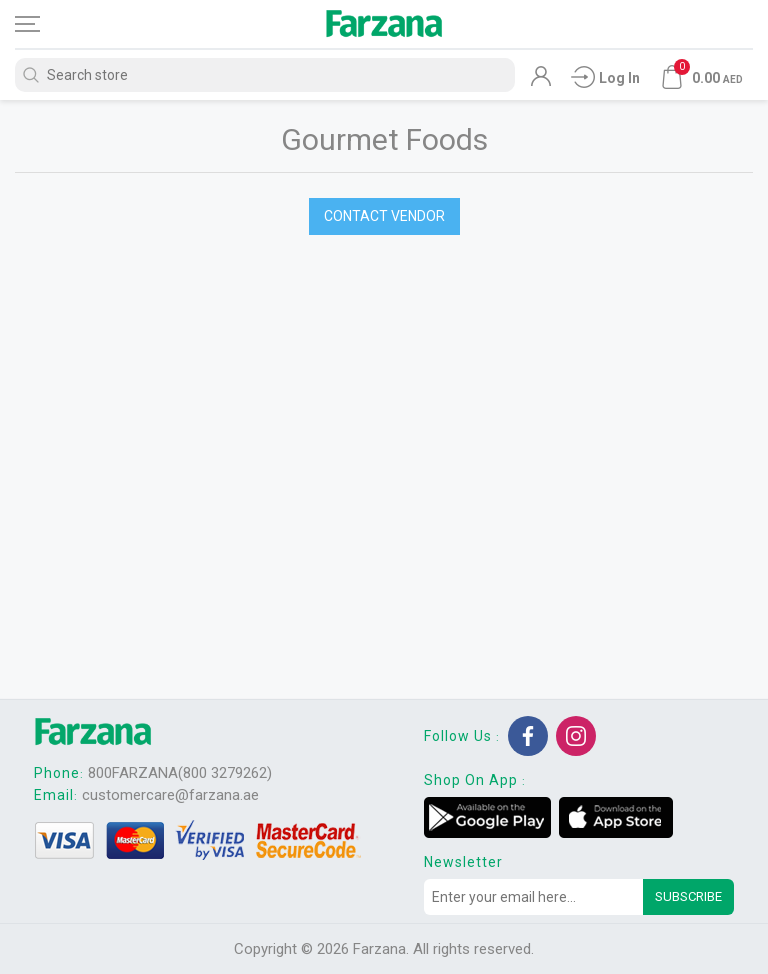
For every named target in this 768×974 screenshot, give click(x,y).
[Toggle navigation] (45, 24)
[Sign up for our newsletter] (534, 897)
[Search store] (265, 75)
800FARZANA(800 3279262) (180, 773)
